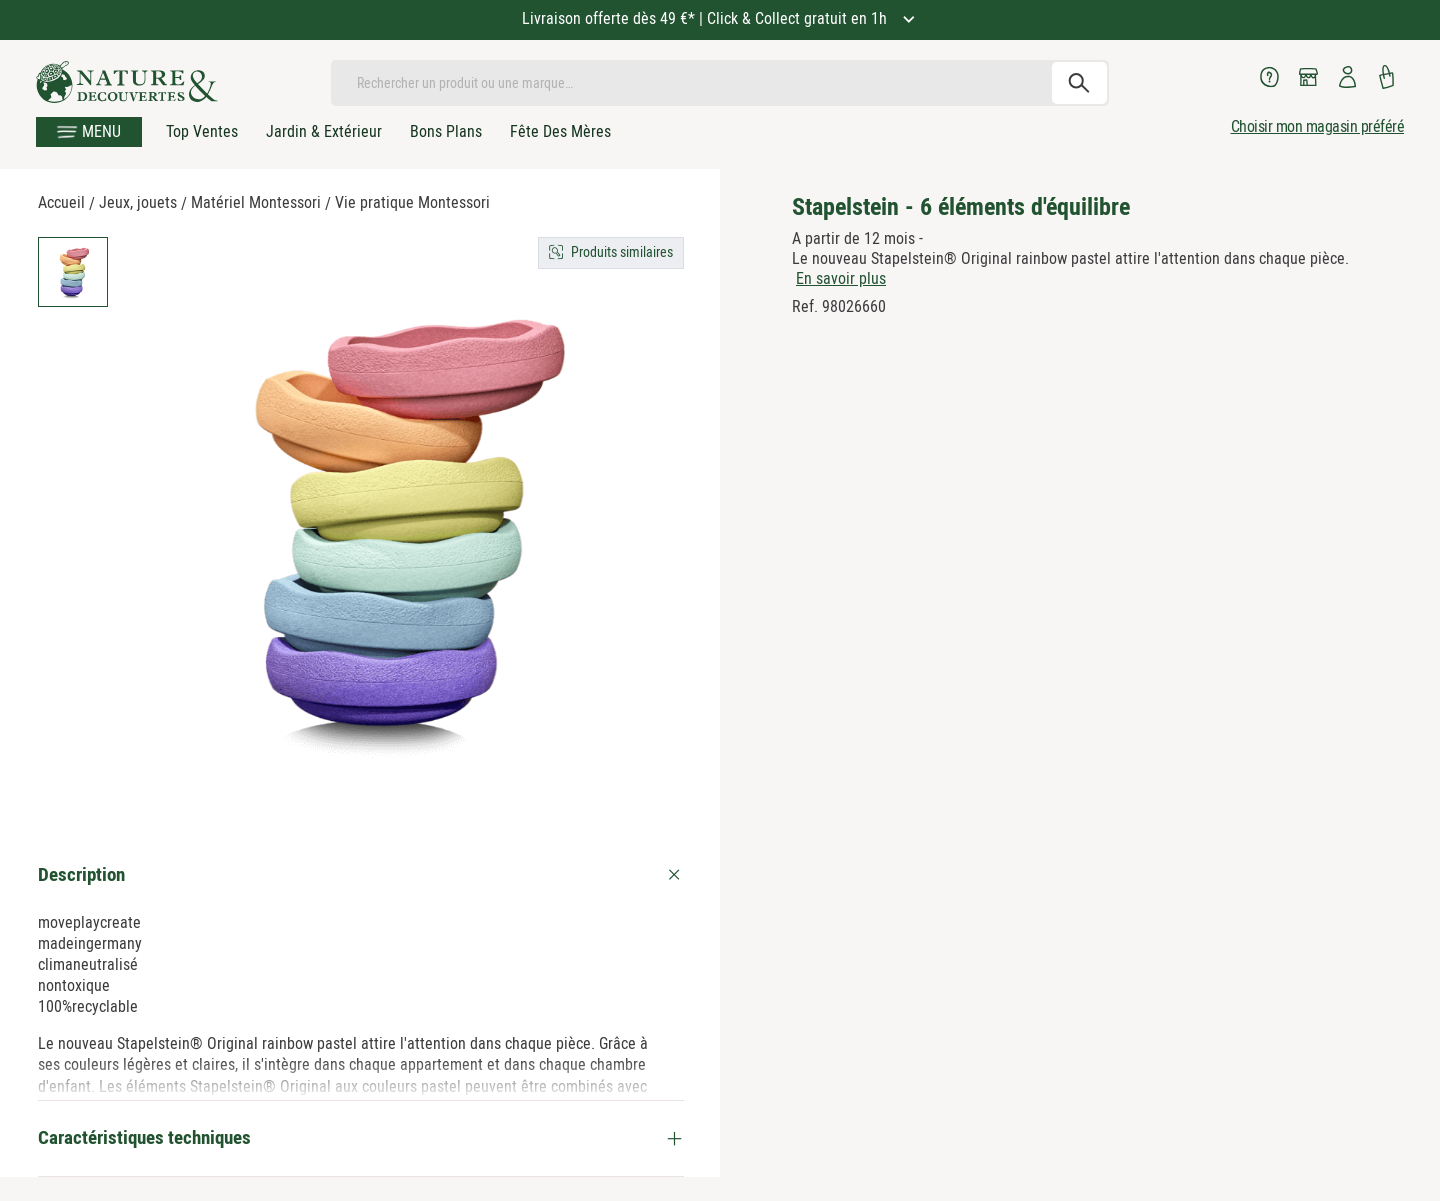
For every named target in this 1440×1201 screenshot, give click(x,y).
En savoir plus (841, 278)
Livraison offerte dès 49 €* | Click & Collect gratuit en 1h (706, 18)
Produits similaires (622, 252)
